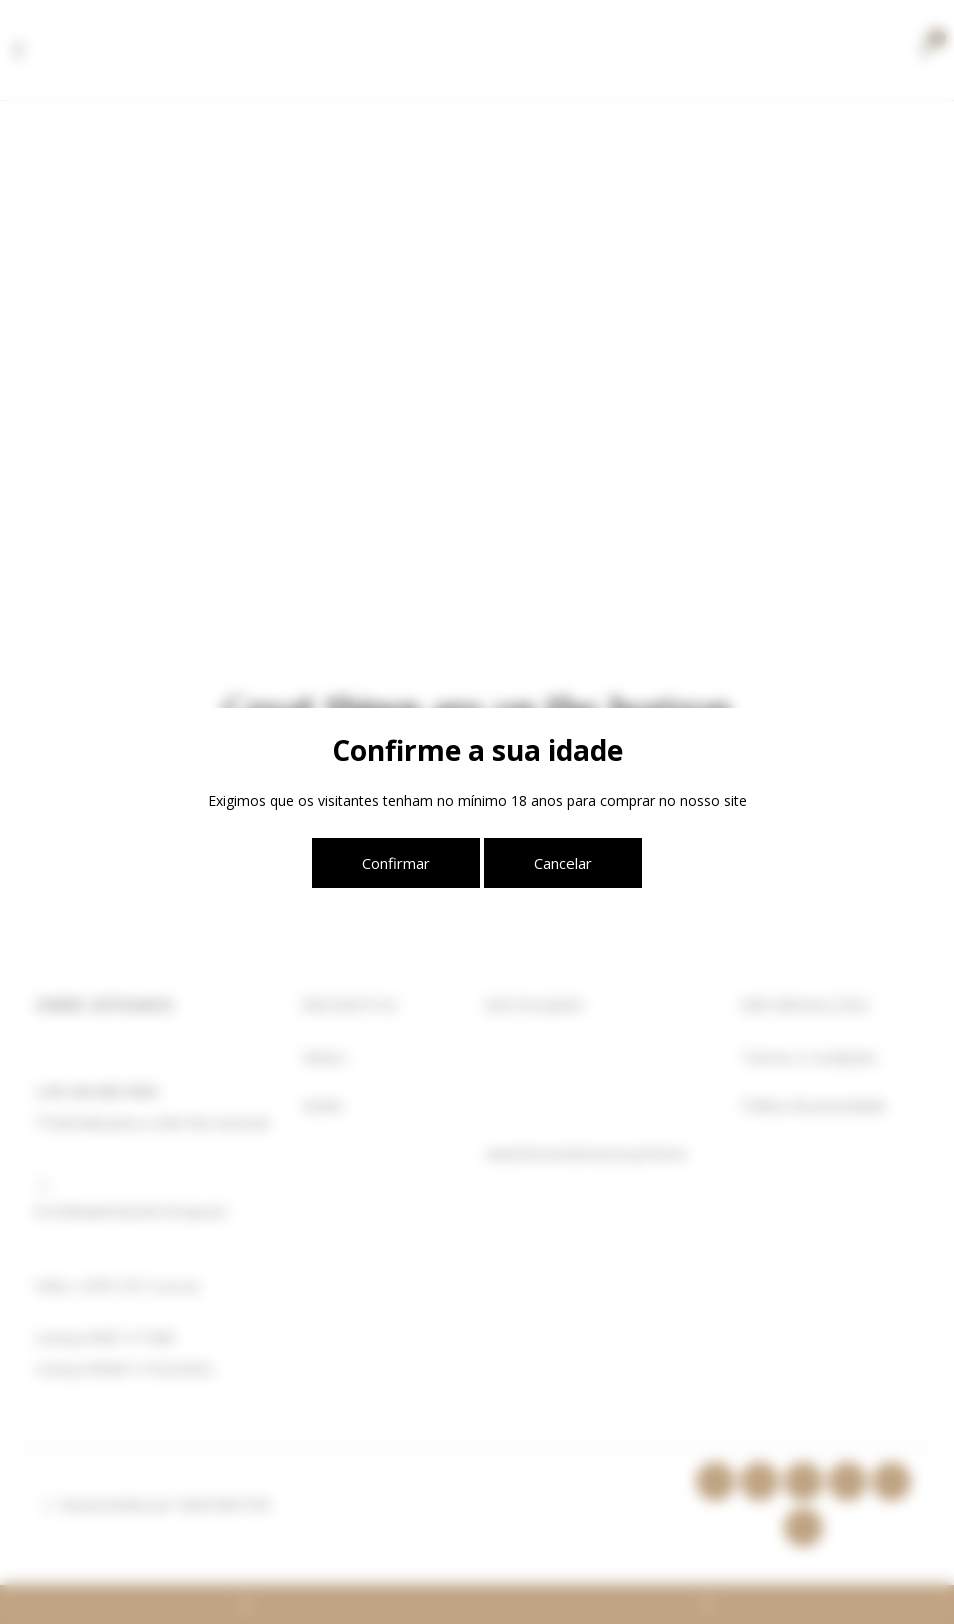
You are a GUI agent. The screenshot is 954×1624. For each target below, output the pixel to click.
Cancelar (563, 863)
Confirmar (396, 863)
